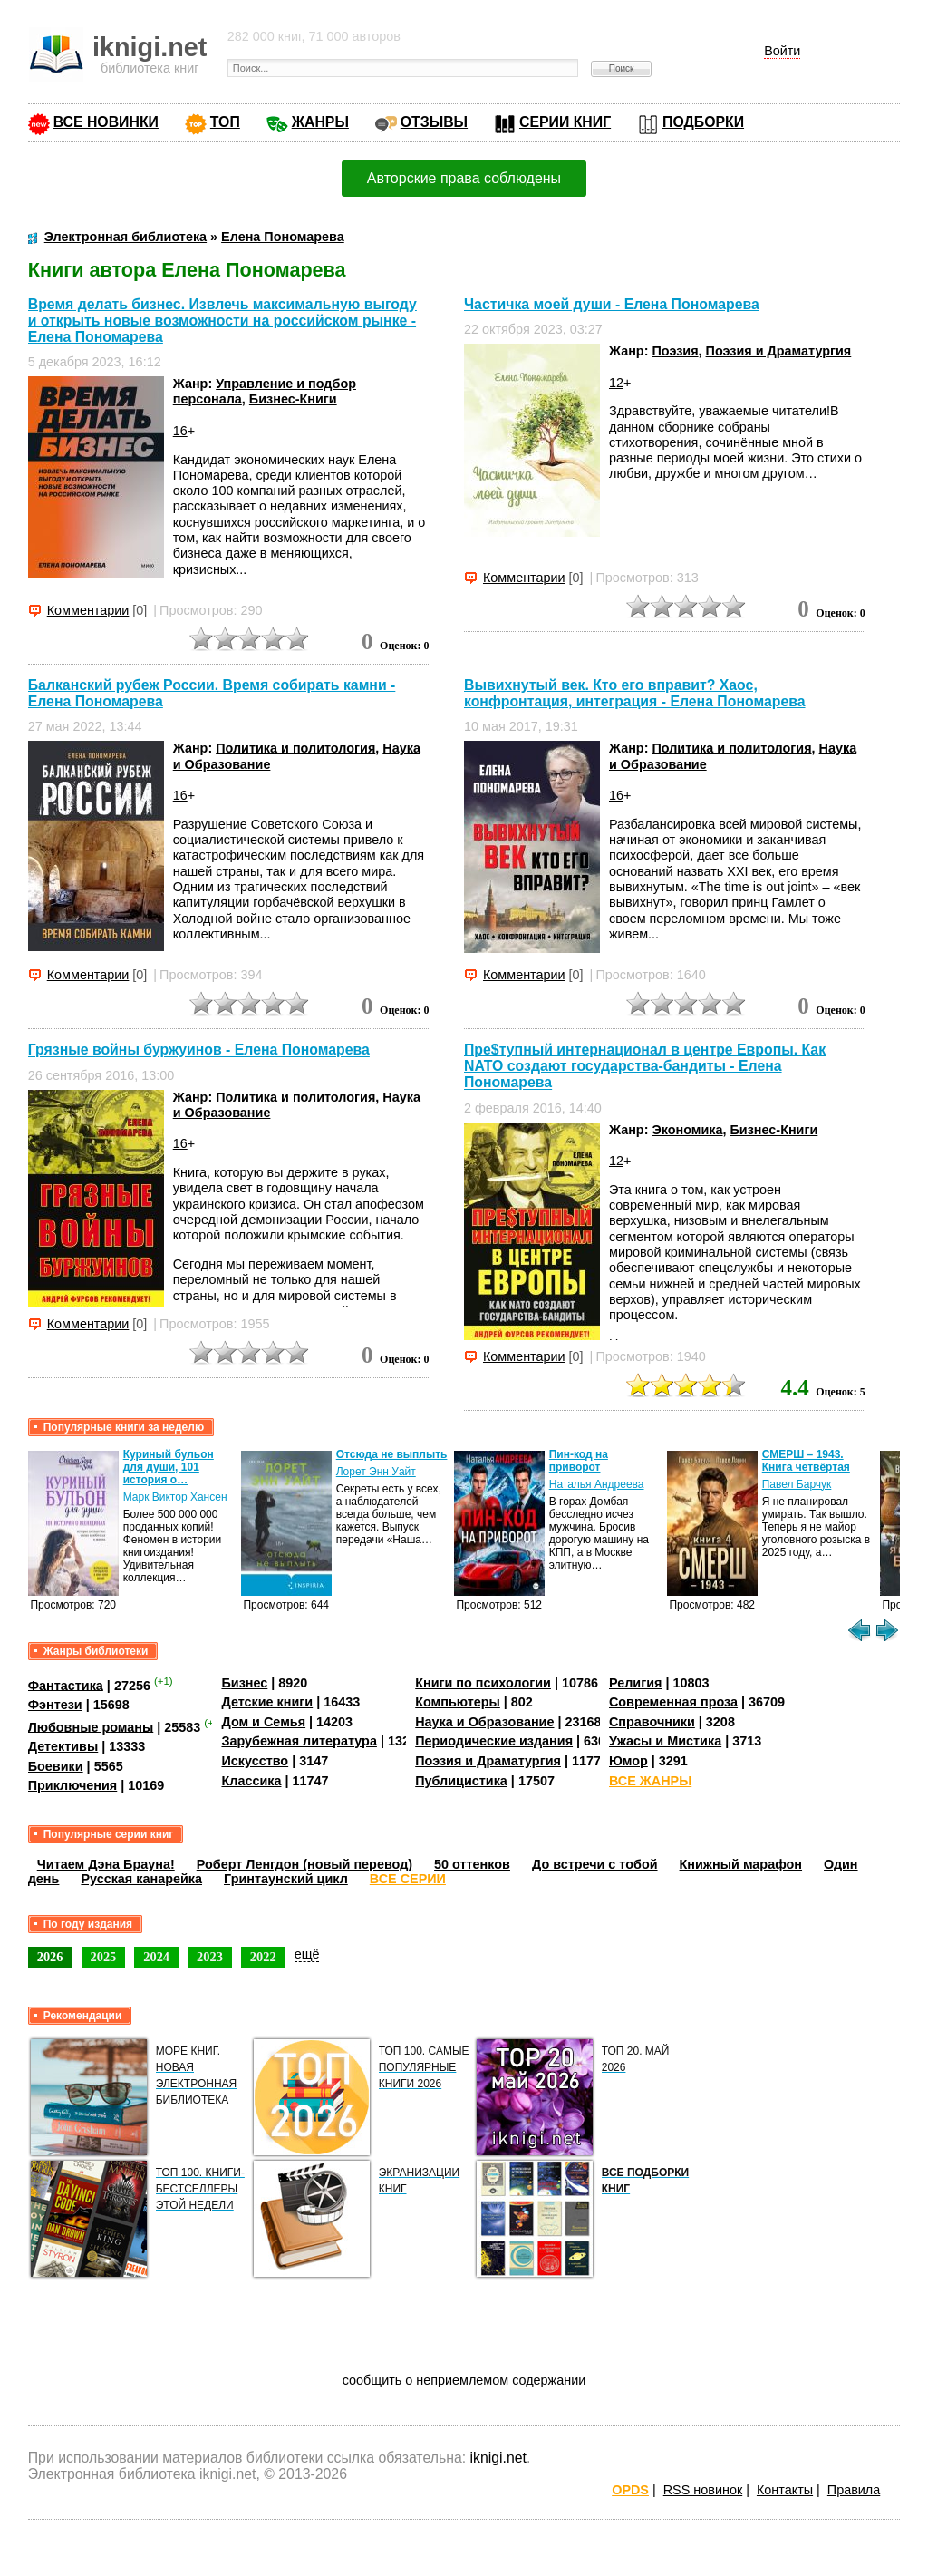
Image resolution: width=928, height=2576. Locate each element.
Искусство (254, 1761)
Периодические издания (494, 1741)
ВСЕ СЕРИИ (408, 1878)
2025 (104, 1956)
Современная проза (673, 1702)
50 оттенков (472, 1864)
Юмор (628, 1761)
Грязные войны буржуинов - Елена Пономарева (199, 1050)
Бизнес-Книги (293, 399)
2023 (210, 1956)
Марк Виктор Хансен (175, 1497)
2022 (263, 1956)
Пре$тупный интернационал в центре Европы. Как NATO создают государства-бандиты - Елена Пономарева (645, 1066)
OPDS (630, 2490)
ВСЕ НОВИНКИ (106, 122)
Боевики (55, 1766)
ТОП (225, 122)
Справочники (652, 1722)
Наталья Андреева (596, 1484)
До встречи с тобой (595, 1864)
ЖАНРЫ (320, 122)
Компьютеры (457, 1702)
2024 (156, 1956)
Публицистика (461, 1781)
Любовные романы (91, 1726)
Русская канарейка (141, 1878)
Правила (853, 2490)
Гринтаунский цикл (286, 1878)
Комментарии (88, 610)
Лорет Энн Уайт (376, 1471)
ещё (307, 1954)
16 (180, 430)
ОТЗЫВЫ (434, 122)
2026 (50, 1956)
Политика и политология (295, 748)
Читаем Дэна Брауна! (106, 1864)
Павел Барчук (797, 1484)
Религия (635, 1683)
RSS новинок (702, 2490)
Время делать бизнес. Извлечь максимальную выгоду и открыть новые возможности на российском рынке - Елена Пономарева (222, 320)
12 (616, 382)
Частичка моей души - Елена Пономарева (611, 304)
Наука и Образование (484, 1722)
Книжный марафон (741, 1864)
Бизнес (244, 1683)
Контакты (785, 2490)
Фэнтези (55, 1704)
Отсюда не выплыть (392, 1454)
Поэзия (675, 351)
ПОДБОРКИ (703, 122)
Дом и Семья (263, 1722)
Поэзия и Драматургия (779, 351)
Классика (251, 1781)
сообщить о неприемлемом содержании (464, 2380)
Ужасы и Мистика (665, 1741)
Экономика (687, 1130)
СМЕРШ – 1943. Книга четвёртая (806, 1460)
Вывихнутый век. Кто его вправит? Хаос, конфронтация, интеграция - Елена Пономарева (635, 693)
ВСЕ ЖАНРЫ (650, 1781)
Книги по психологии (483, 1683)
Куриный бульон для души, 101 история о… (168, 1467)
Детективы (63, 1746)
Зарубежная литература (298, 1741)
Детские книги (267, 1702)
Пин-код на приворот (578, 1460)
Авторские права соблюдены (464, 178)
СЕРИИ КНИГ (565, 122)
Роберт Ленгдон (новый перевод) (304, 1864)
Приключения (73, 1785)
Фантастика (65, 1684)
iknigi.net (498, 2457)
